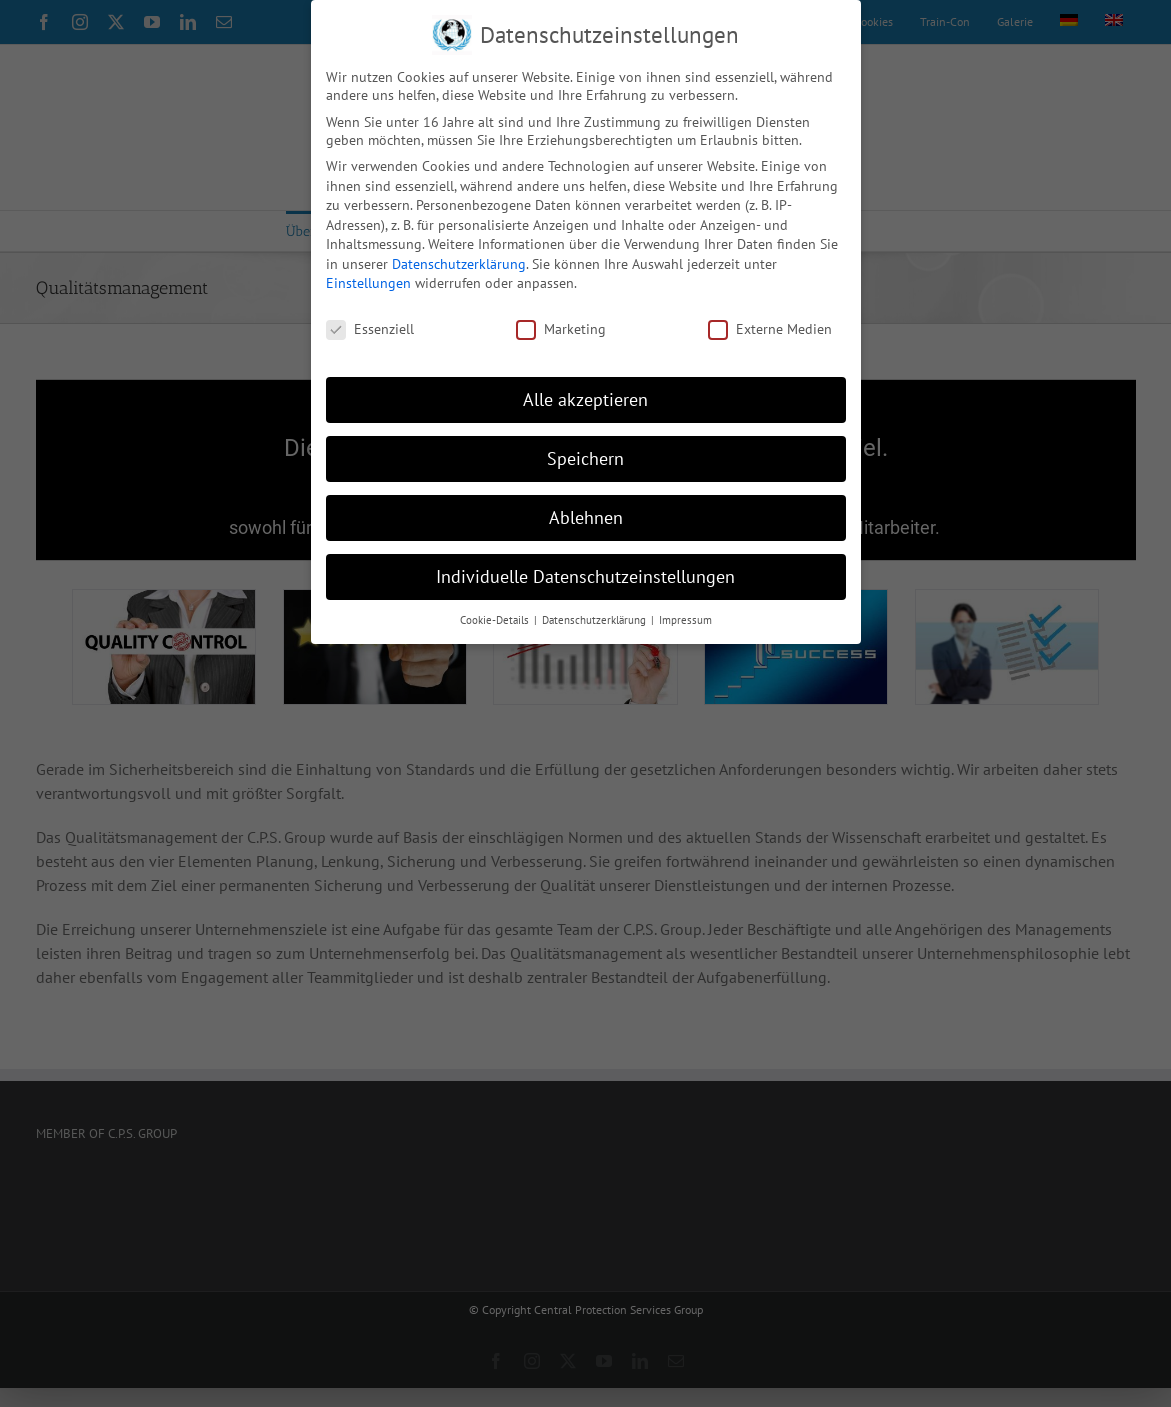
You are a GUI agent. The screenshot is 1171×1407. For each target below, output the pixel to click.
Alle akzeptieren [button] (585, 399)
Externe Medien (770, 329)
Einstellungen (368, 283)
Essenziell (370, 329)
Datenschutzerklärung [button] (595, 619)
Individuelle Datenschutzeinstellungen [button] (585, 575)
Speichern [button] (585, 458)
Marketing (561, 329)
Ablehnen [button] (586, 516)
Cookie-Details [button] (496, 619)
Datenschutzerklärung (459, 263)
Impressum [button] (685, 619)
